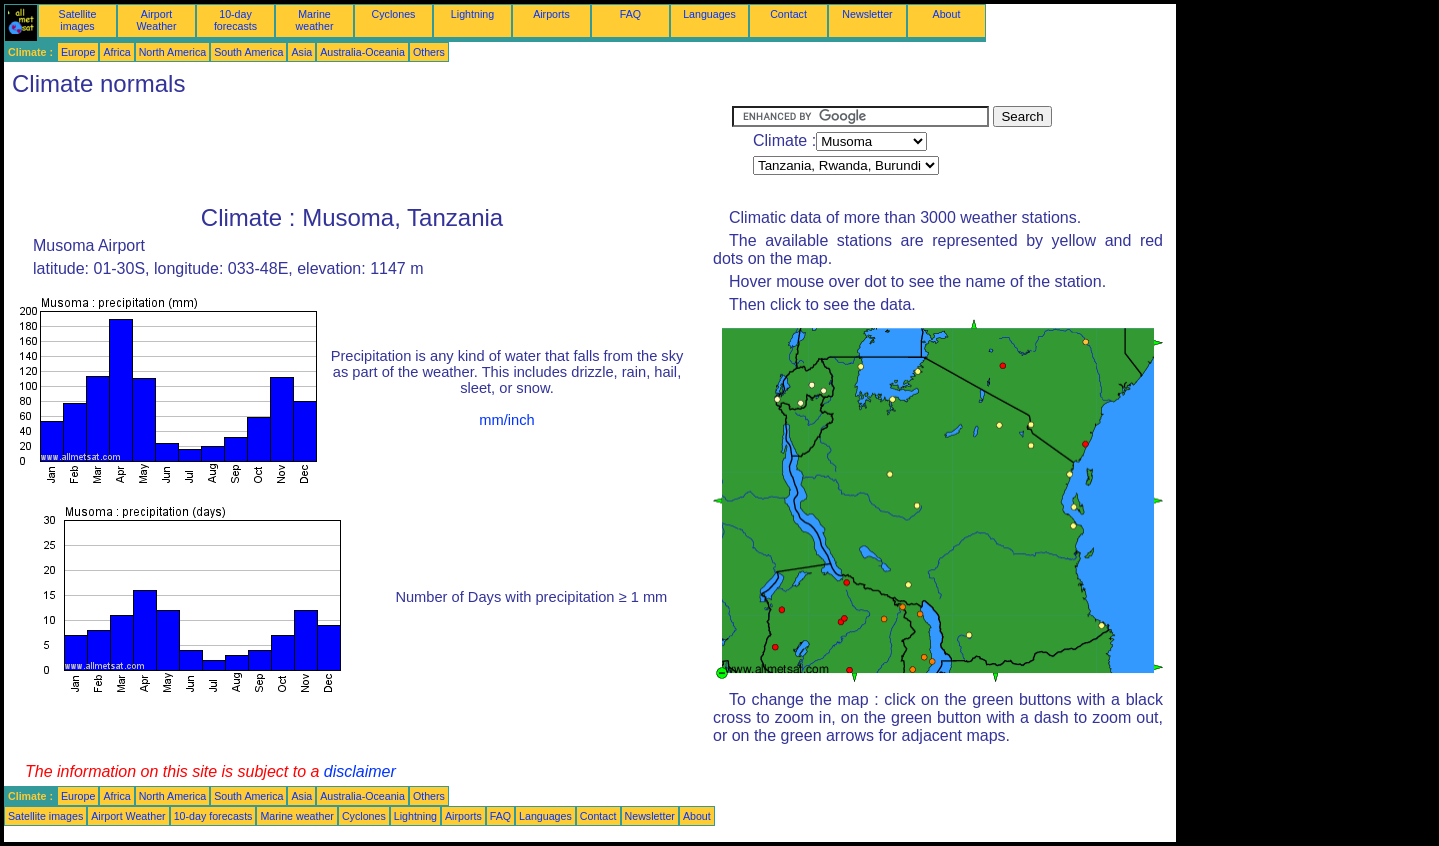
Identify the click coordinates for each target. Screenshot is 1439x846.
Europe (78, 52)
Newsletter (867, 14)
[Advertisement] (368, 151)
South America (248, 52)
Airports (551, 14)
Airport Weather (156, 20)
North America (173, 52)
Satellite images (78, 20)
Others (429, 52)
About (947, 14)
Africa (116, 52)
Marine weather (315, 20)
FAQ (630, 14)
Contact (788, 14)
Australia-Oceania (362, 52)
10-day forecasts (235, 20)
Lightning (472, 14)
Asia (301, 52)
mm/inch (506, 420)
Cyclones (394, 14)
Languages (709, 14)
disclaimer (360, 771)
